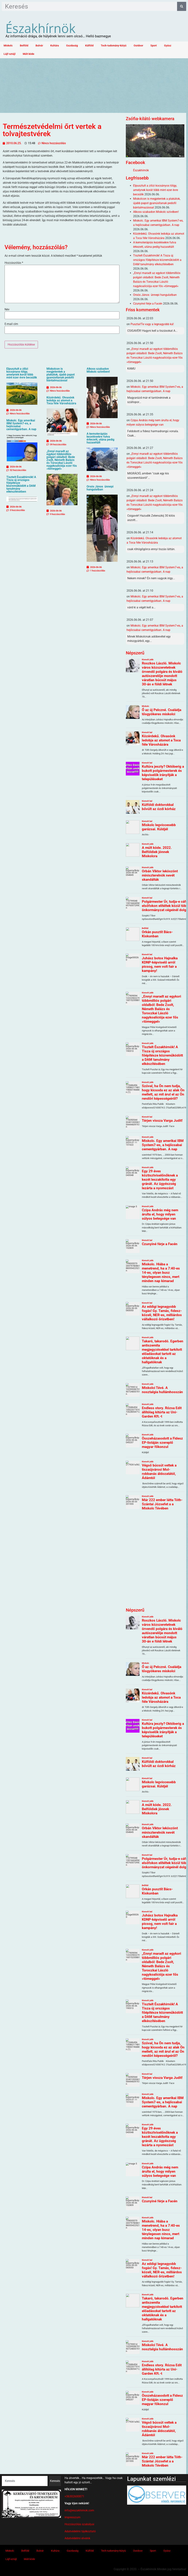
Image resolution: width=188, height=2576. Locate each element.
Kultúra (54, 45)
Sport (153, 45)
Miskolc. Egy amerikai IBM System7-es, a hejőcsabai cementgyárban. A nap (21, 425)
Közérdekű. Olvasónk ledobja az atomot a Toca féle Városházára (61, 400)
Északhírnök (40, 28)
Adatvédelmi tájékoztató (80, 2531)
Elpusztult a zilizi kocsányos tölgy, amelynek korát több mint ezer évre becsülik (21, 373)
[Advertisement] (94, 85)
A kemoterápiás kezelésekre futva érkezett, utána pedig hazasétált (100, 438)
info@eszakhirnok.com (79, 2510)
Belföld (24, 45)
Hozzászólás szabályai (79, 2524)
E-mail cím (11, 324)
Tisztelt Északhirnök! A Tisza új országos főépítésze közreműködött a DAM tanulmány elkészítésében (21, 484)
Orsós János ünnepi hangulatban (100, 488)
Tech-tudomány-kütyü (113, 45)
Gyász (167, 45)
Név (7, 309)
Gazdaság (72, 45)
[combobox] (25, 2481)
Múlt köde (28, 54)
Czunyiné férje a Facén (147, 303)
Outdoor (138, 45)
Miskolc (8, 45)
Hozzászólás (14, 262)
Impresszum (72, 2517)
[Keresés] (181, 6)
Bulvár (39, 45)
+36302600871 (74, 2496)
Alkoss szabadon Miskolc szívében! (98, 370)
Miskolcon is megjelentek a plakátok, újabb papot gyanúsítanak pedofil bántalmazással (60, 374)
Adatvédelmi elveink (77, 2538)
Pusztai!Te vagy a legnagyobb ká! (152, 324)
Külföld (89, 45)
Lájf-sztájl (9, 54)
